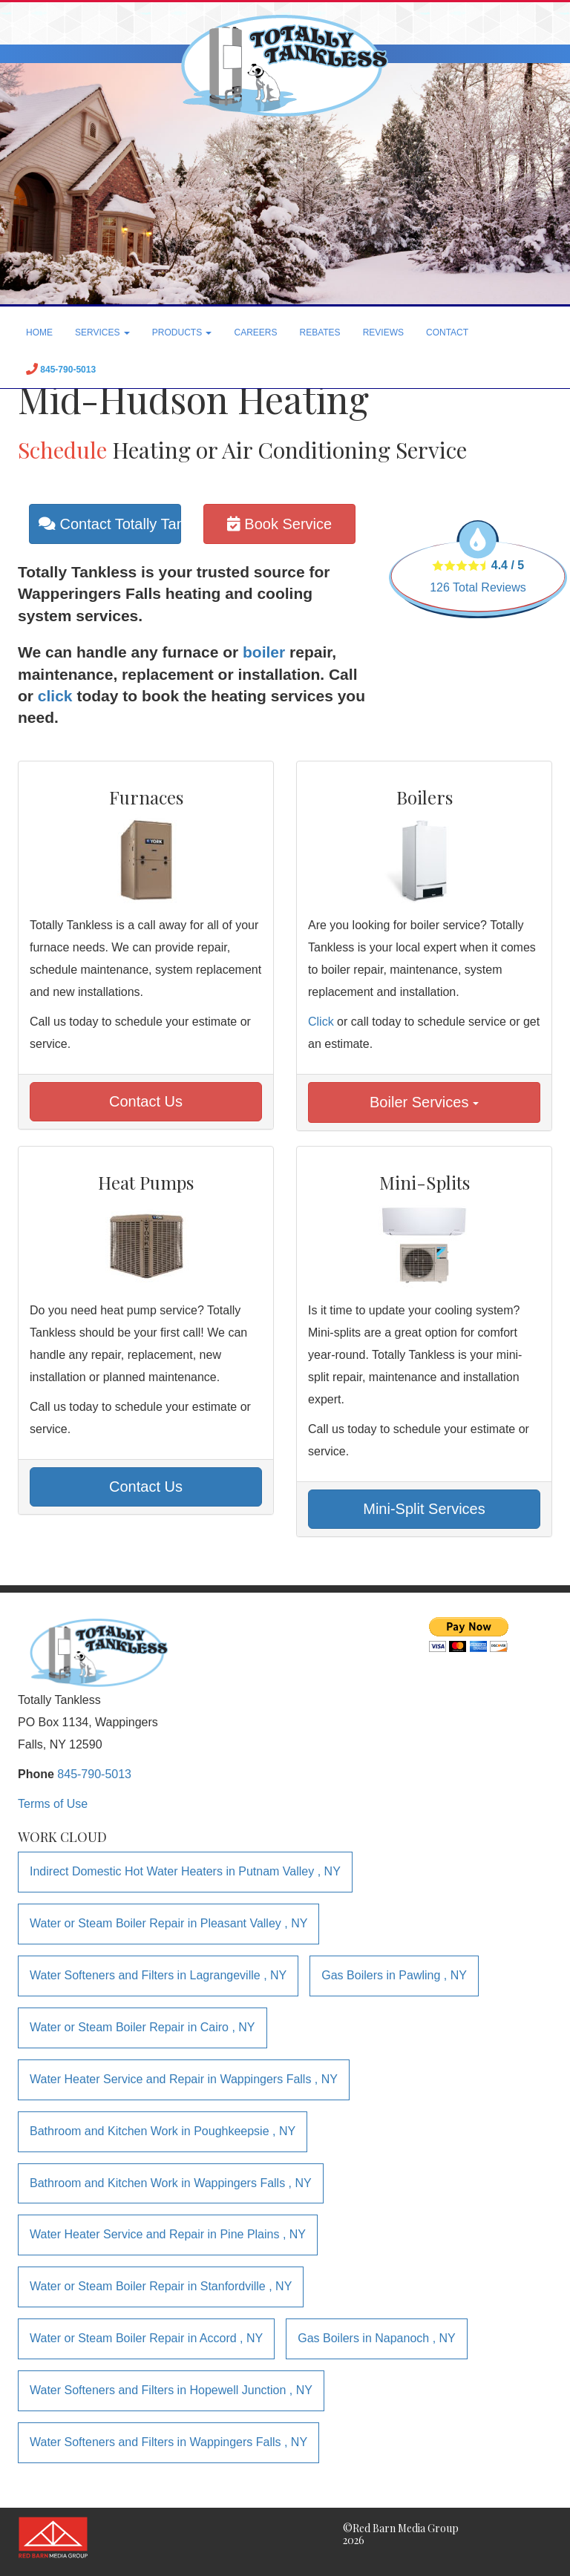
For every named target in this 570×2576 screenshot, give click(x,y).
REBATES (320, 332)
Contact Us (146, 1101)
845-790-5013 (94, 1774)
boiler (264, 652)
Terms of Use (53, 1803)
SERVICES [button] (102, 332)
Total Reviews (478, 587)
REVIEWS (383, 332)
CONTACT (447, 332)
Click (321, 1021)
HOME (39, 332)
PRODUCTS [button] (182, 332)
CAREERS (255, 332)
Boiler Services (424, 1102)
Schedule (62, 450)
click (55, 695)
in (185, 1871)
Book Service (279, 524)
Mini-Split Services (424, 1509)
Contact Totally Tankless (110, 524)
